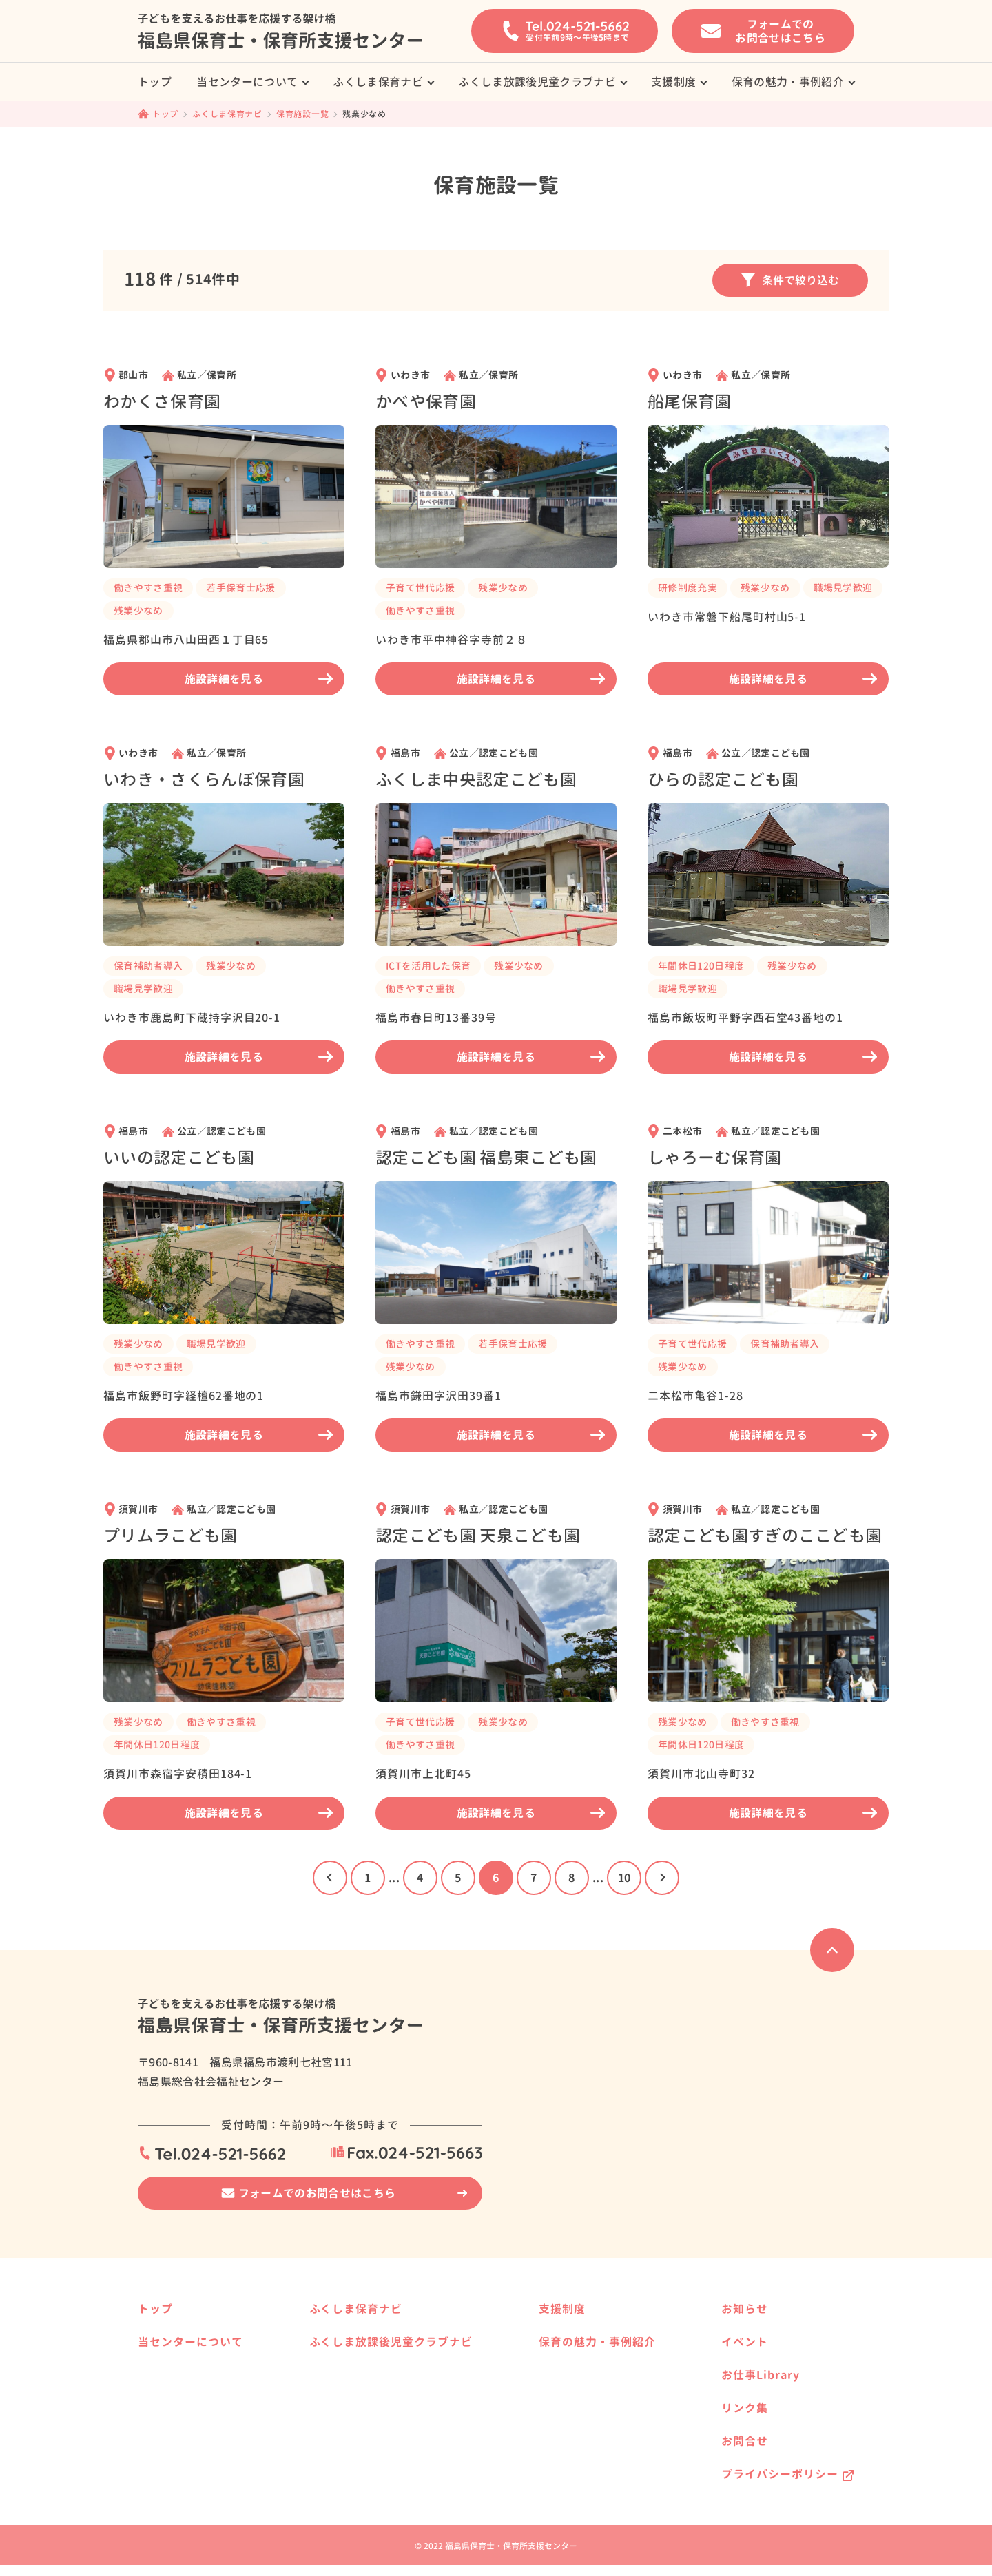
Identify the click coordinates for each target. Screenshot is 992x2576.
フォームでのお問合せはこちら (316, 2193)
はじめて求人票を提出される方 (214, 2433)
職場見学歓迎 (843, 587)
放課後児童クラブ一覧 (380, 2415)
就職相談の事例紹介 (190, 2367)
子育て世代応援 (420, 587)
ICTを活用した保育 (428, 965)
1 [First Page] (367, 1877)
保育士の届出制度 (186, 2477)
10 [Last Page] (624, 1877)
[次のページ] (662, 1878)
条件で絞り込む (790, 280)
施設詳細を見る (259, 679)
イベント (744, 2341)
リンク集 (744, 2408)
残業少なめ (138, 610)
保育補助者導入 (148, 965)
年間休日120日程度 (701, 965)
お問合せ (744, 2441)
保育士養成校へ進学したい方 (599, 2334)
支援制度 (673, 82)
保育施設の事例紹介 (580, 2437)
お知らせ (744, 2308)
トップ (155, 82)
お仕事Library (760, 2375)
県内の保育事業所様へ (380, 2356)
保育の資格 (171, 2455)
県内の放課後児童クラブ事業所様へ (409, 2437)
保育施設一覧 (361, 2334)
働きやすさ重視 (148, 587)
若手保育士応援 (240, 587)
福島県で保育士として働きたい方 (609, 2378)
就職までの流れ (181, 2411)
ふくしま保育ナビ (378, 82)
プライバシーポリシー (779, 2474)
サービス (166, 2389)
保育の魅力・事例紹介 (788, 82)
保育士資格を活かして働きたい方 (609, 2356)
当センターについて (247, 82)
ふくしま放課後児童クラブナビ (536, 82)
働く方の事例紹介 (575, 2460)
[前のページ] (330, 1878)
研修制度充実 (687, 587)
